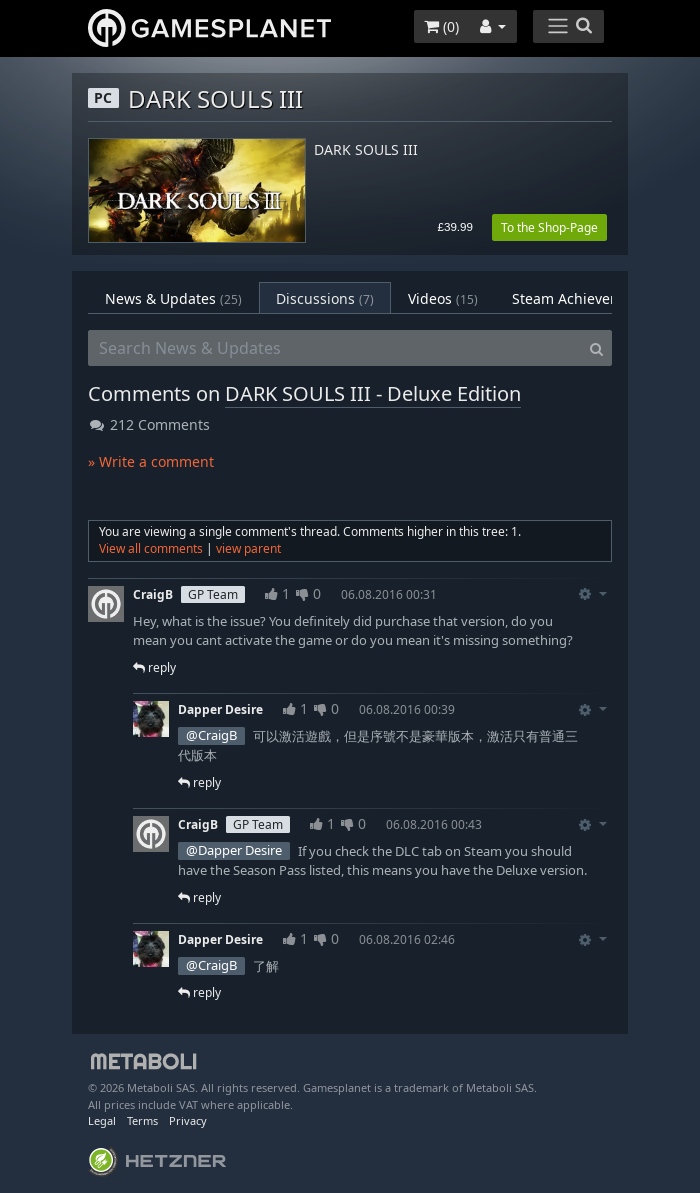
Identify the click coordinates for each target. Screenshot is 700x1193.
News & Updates (173, 298)
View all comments (151, 548)
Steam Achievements (595, 298)
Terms (142, 1120)
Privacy (188, 1120)
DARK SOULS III (366, 150)
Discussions (325, 298)
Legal (102, 1120)
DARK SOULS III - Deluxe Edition (373, 393)
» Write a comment (151, 461)
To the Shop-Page (549, 227)
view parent (248, 548)
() (441, 26)
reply (154, 667)
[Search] (596, 348)
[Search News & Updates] (335, 348)
